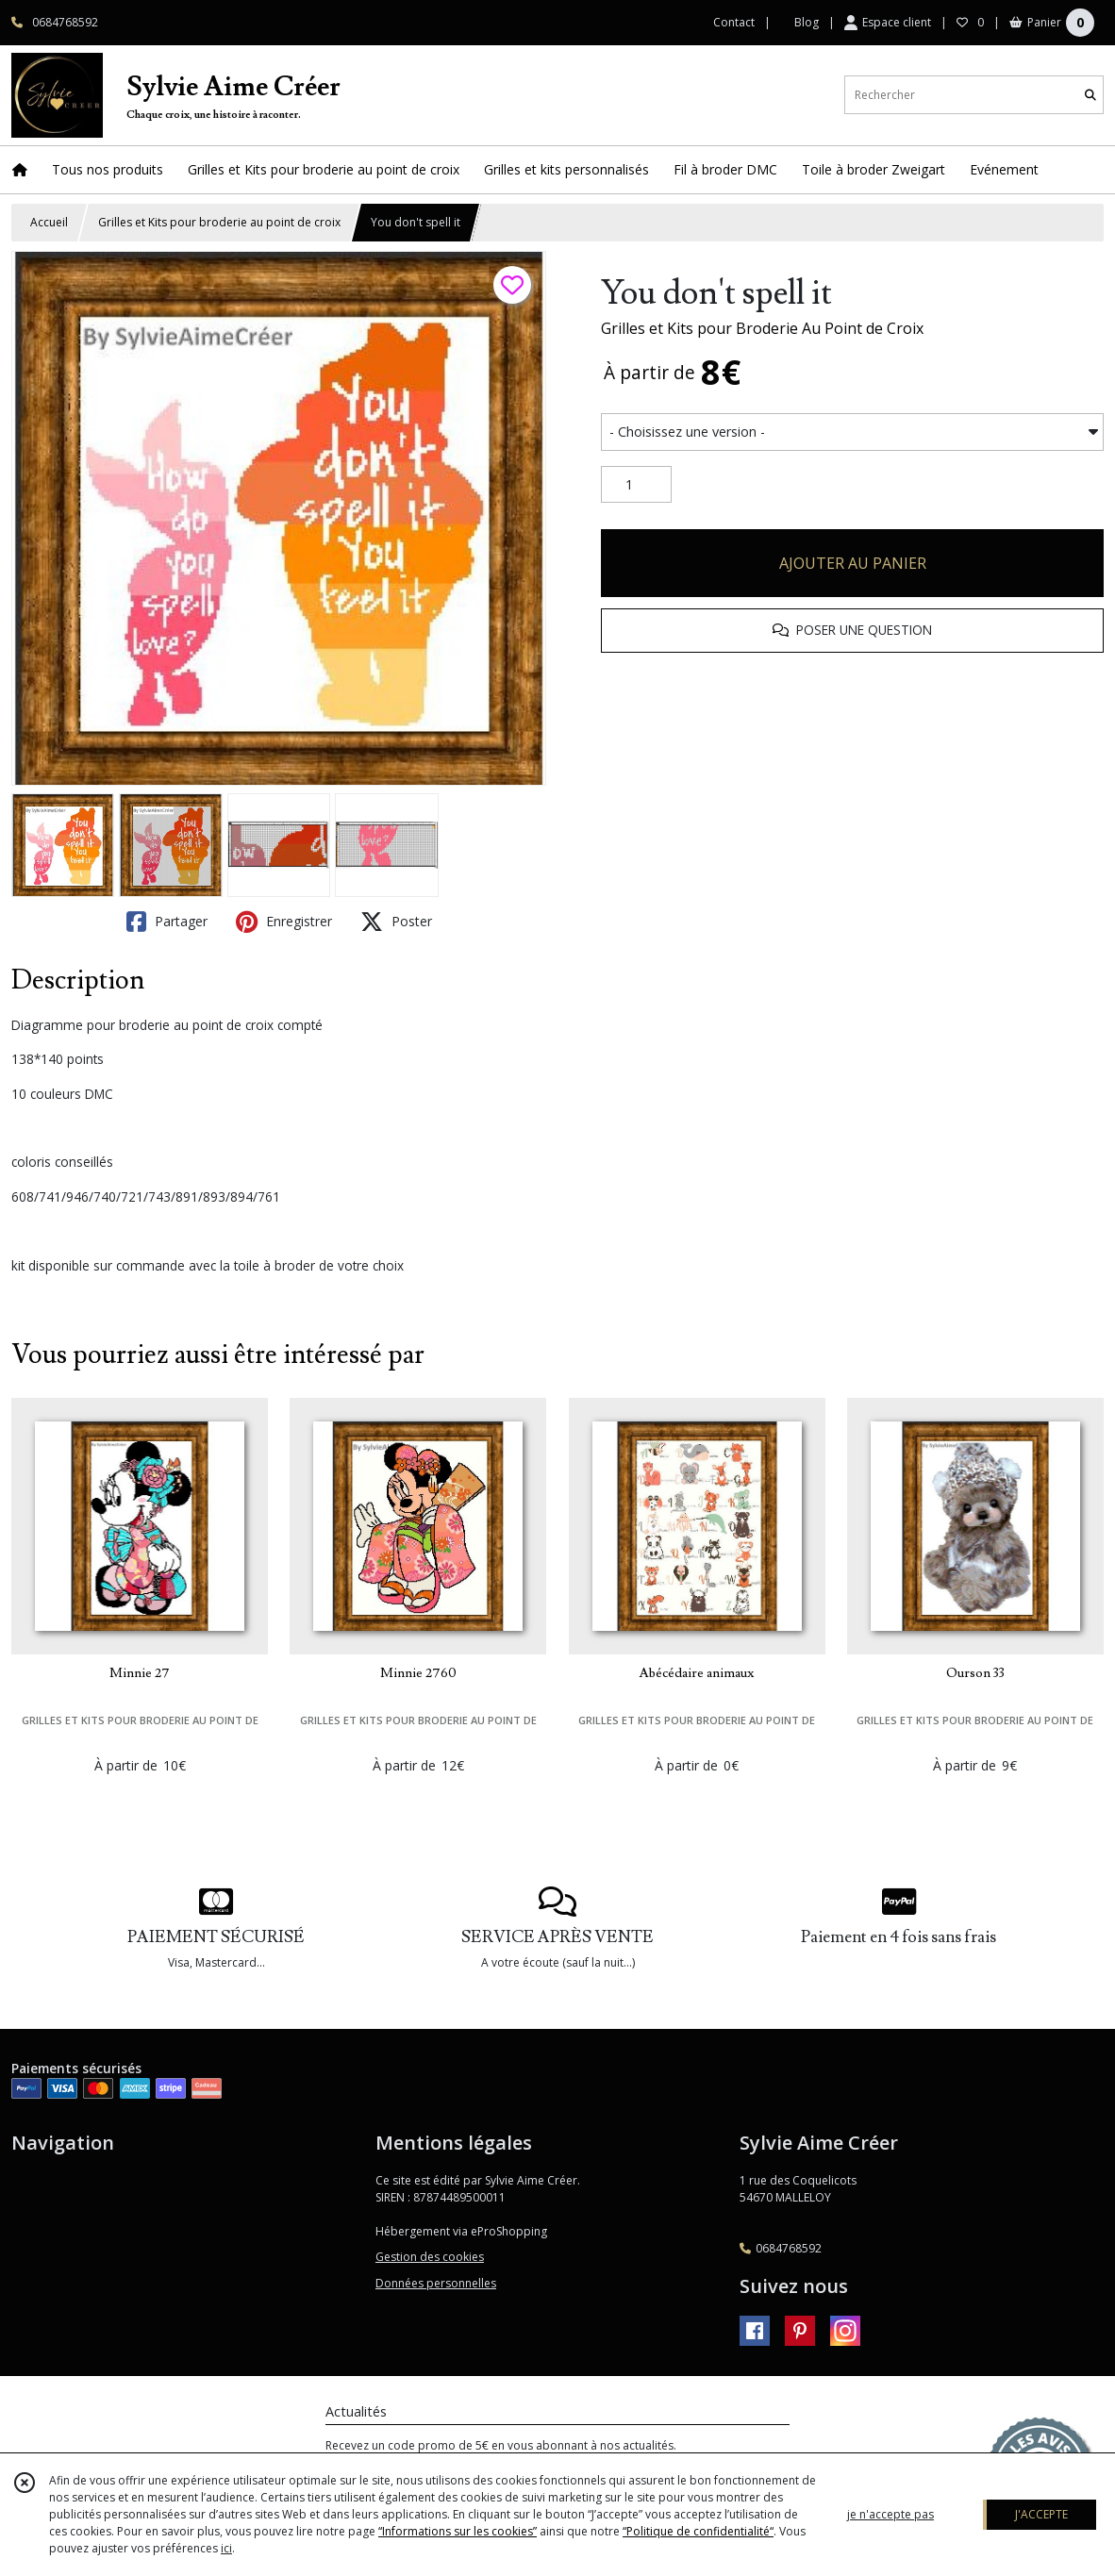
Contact (734, 22)
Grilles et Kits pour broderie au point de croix (219, 222)
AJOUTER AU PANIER (852, 563)
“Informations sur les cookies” (457, 2531)
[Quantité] (636, 485)
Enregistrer (284, 921)
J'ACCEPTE (1041, 2514)
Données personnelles (435, 2283)
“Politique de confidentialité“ (698, 2531)
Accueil (49, 222)
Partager (167, 921)
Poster (396, 921)
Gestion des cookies (429, 2257)
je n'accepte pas (890, 2514)
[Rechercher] (1090, 94)
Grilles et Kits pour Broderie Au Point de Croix (762, 328)
